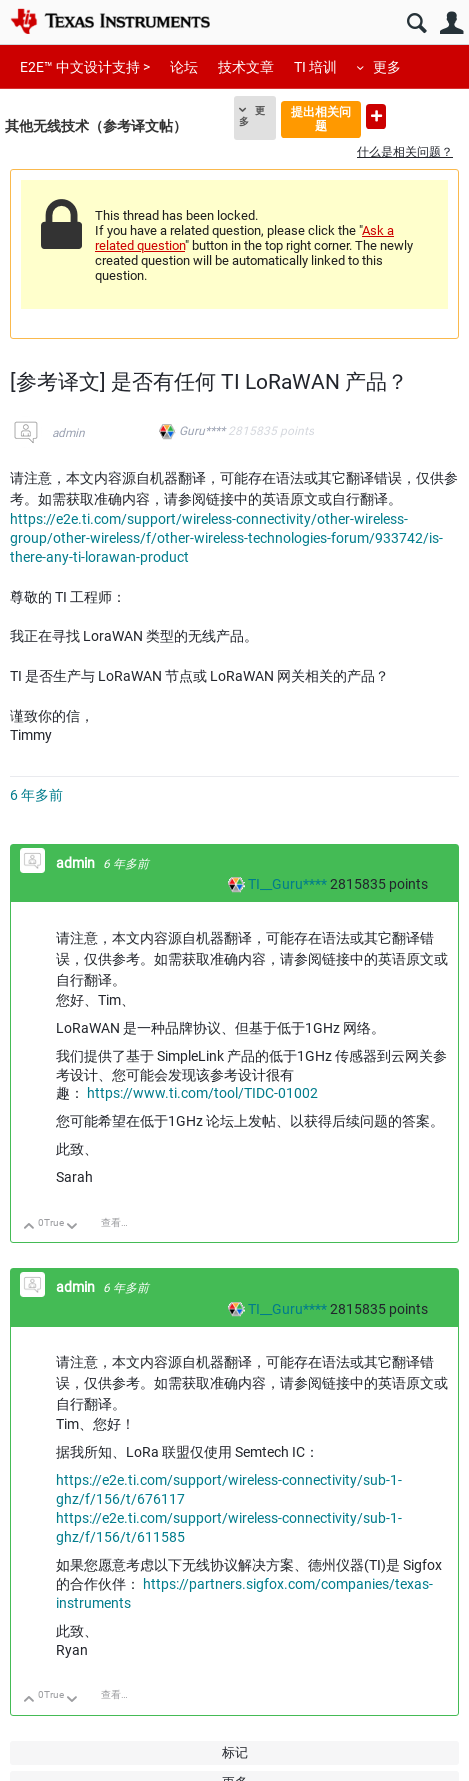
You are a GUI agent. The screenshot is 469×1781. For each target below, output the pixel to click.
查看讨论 (121, 1222)
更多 (387, 67)
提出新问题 (376, 116)
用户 (451, 23)
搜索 (416, 23)
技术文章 (246, 67)
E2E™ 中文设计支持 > (85, 67)
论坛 (184, 67)
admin (68, 433)
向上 (29, 1227)
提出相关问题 (321, 118)
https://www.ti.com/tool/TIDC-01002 (202, 1093)
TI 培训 (315, 67)
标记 (235, 1752)
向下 (72, 1227)
